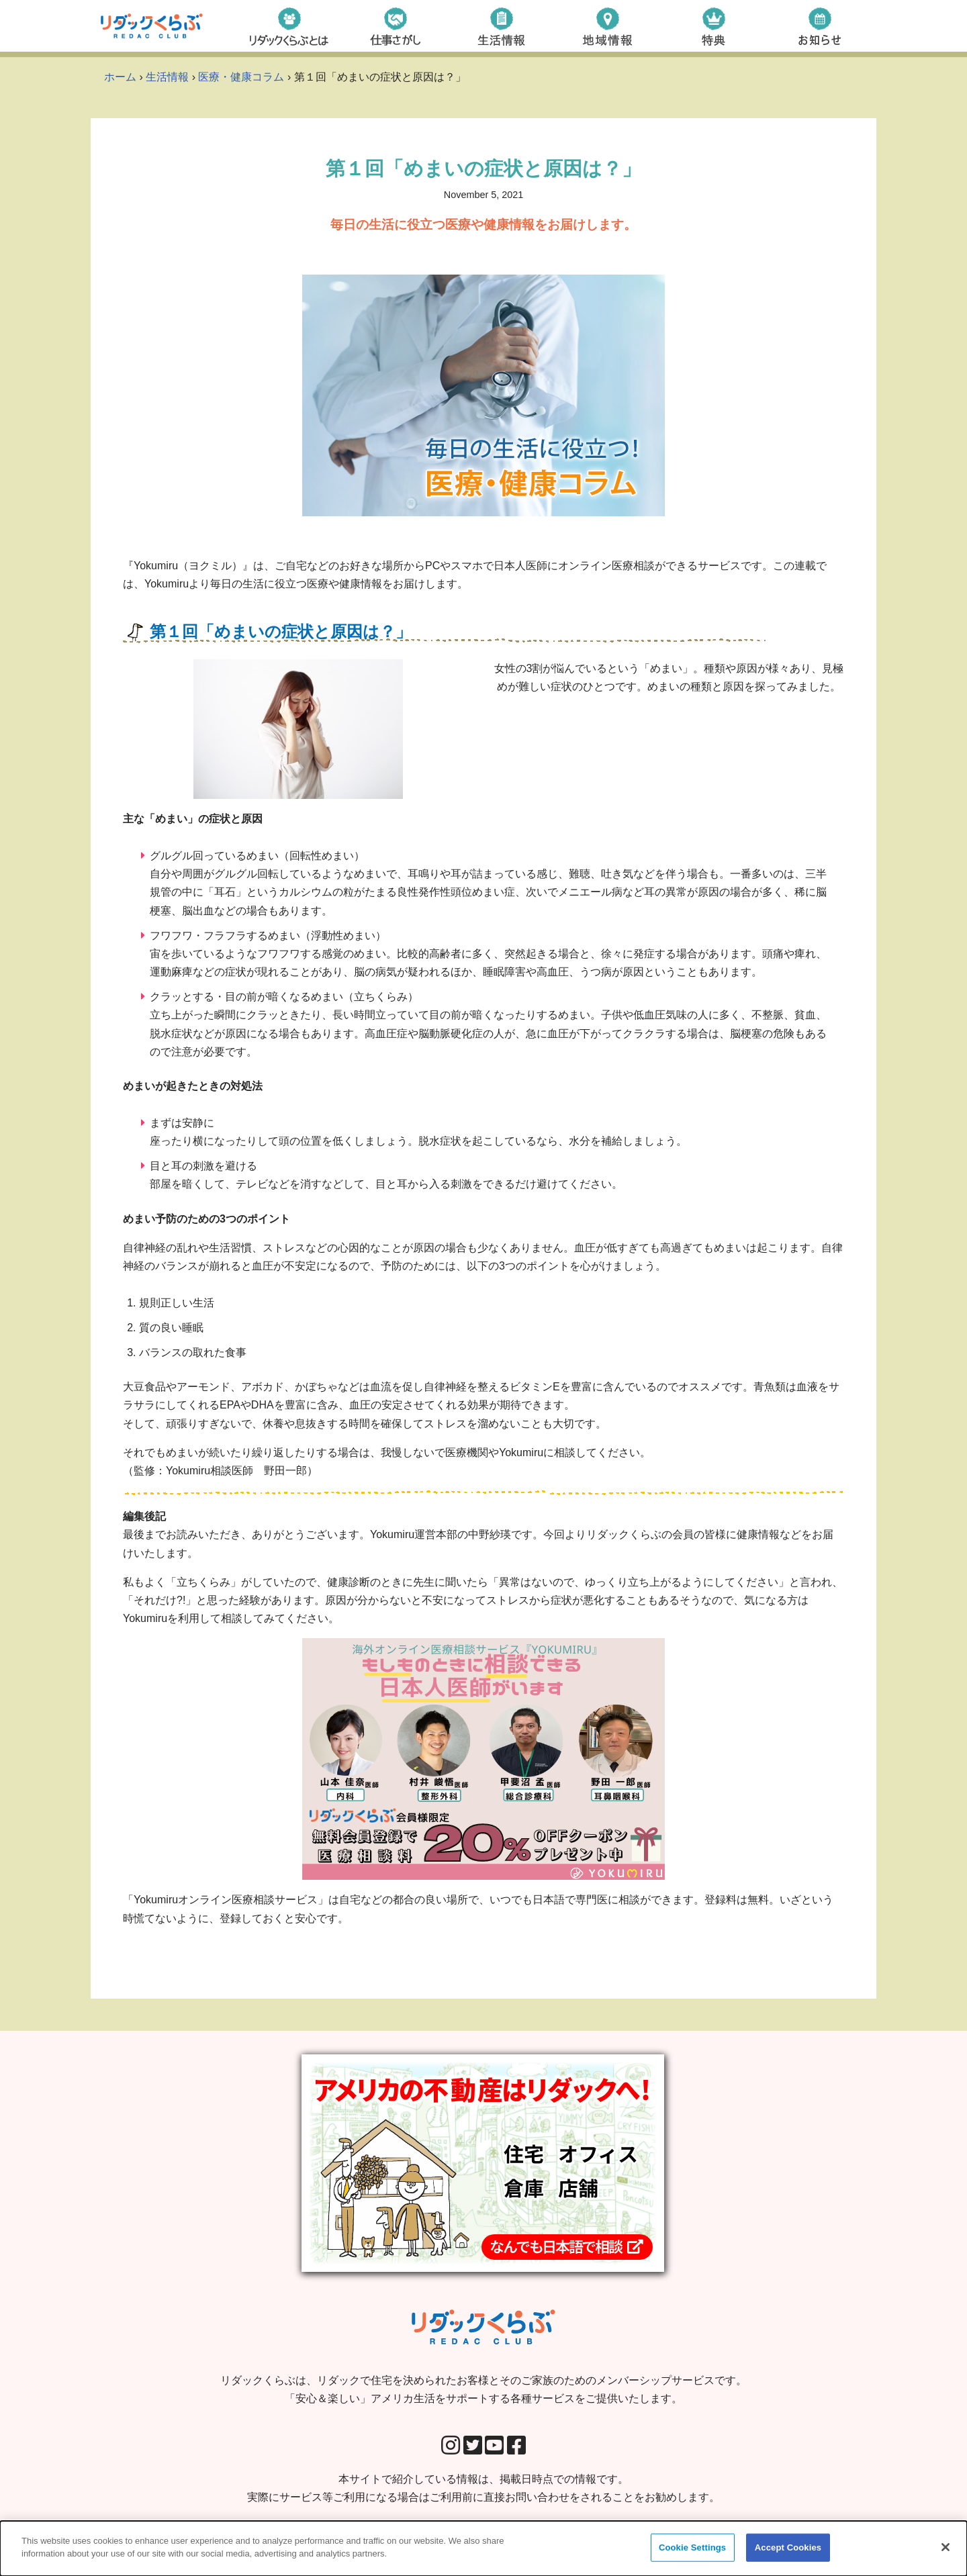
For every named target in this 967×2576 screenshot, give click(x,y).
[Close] (945, 2547)
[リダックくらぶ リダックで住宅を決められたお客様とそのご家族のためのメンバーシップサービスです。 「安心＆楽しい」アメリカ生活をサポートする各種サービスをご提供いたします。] (152, 25)
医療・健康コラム (241, 77)
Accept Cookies (788, 2547)
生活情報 (167, 77)
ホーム (120, 77)
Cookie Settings (692, 2547)
